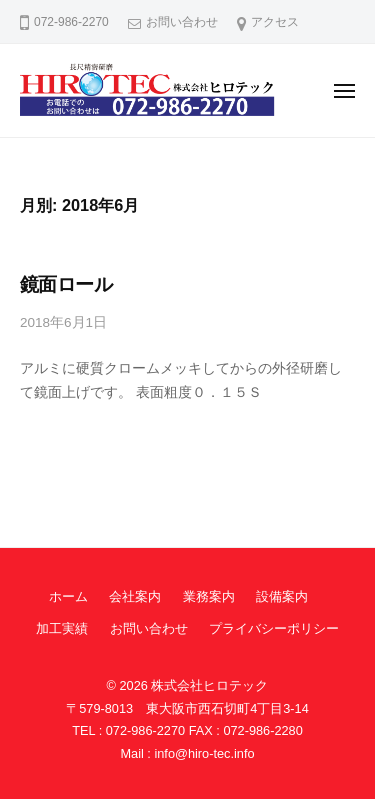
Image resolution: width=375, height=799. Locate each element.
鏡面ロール (66, 284)
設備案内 (282, 596)
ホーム (68, 596)
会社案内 (135, 596)
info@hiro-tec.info (204, 753)
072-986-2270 (145, 730)
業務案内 (209, 596)
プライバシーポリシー (274, 628)
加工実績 (62, 628)
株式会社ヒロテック (209, 685)
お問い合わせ (182, 22)
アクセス (275, 22)
